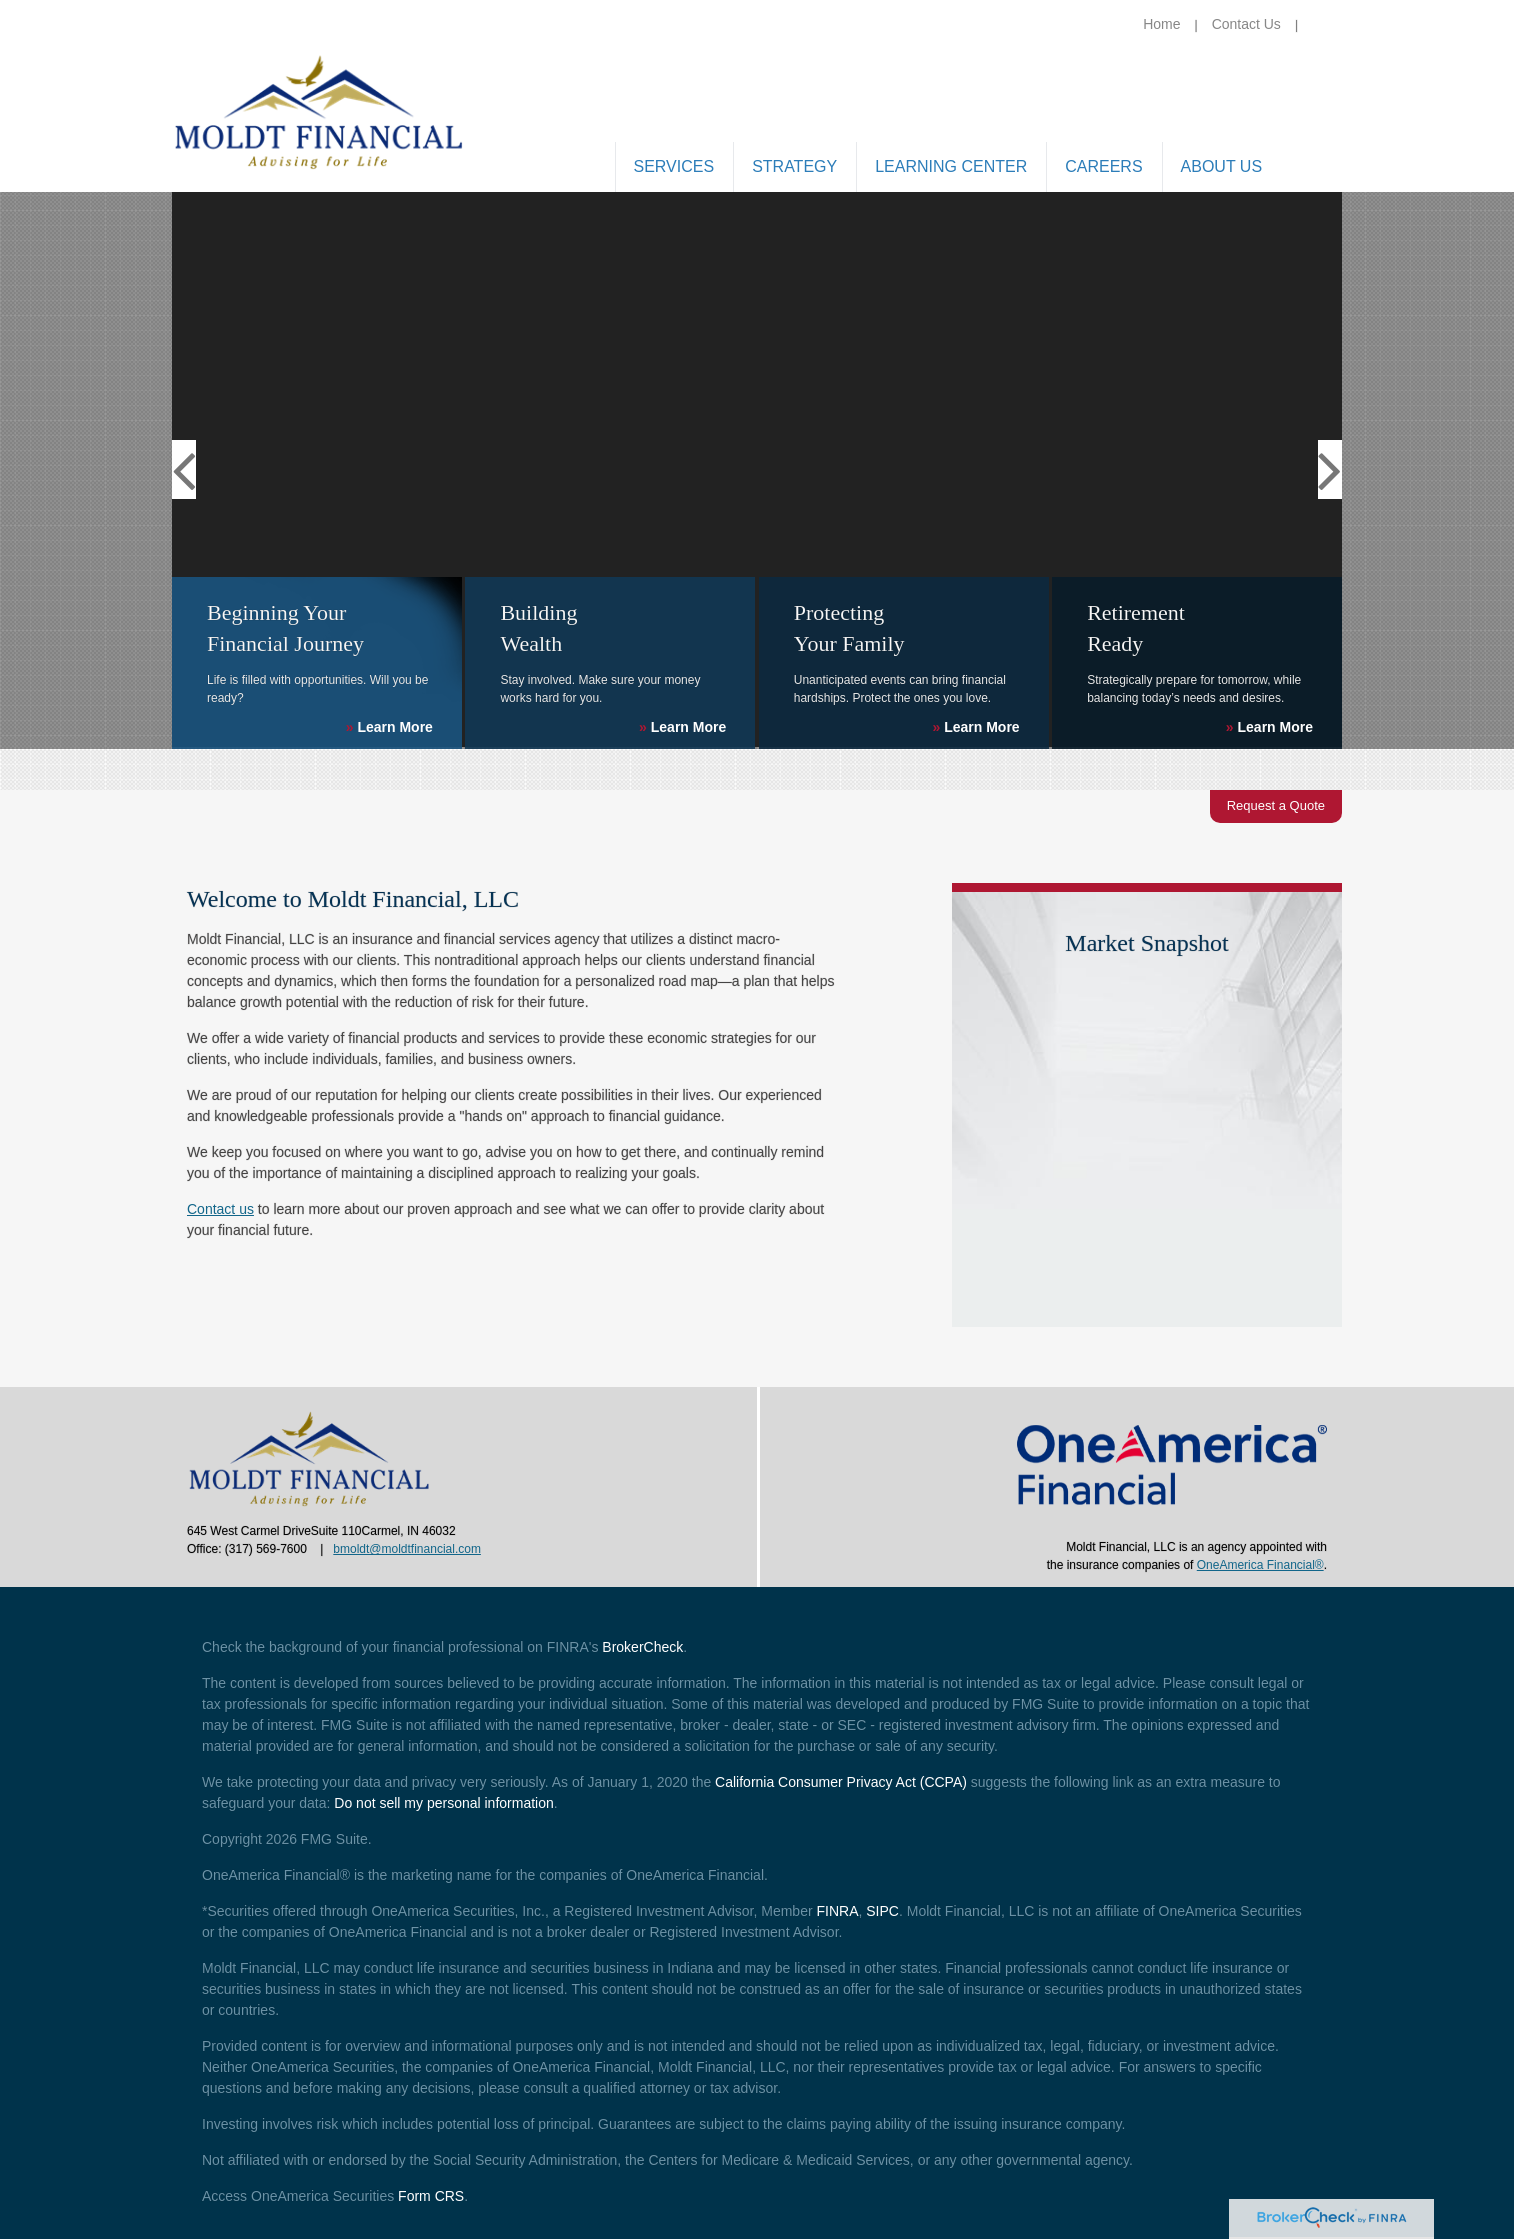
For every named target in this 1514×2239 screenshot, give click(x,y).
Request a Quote (1276, 805)
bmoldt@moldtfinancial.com (407, 1549)
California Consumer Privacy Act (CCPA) (841, 1782)
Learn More (389, 727)
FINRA (837, 1911)
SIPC (882, 1911)
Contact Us (1246, 24)
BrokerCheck (642, 1647)
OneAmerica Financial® (1260, 1565)
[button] (674, 169)
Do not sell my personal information (443, 1803)
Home (1161, 24)
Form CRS (431, 2196)
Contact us (220, 1209)
